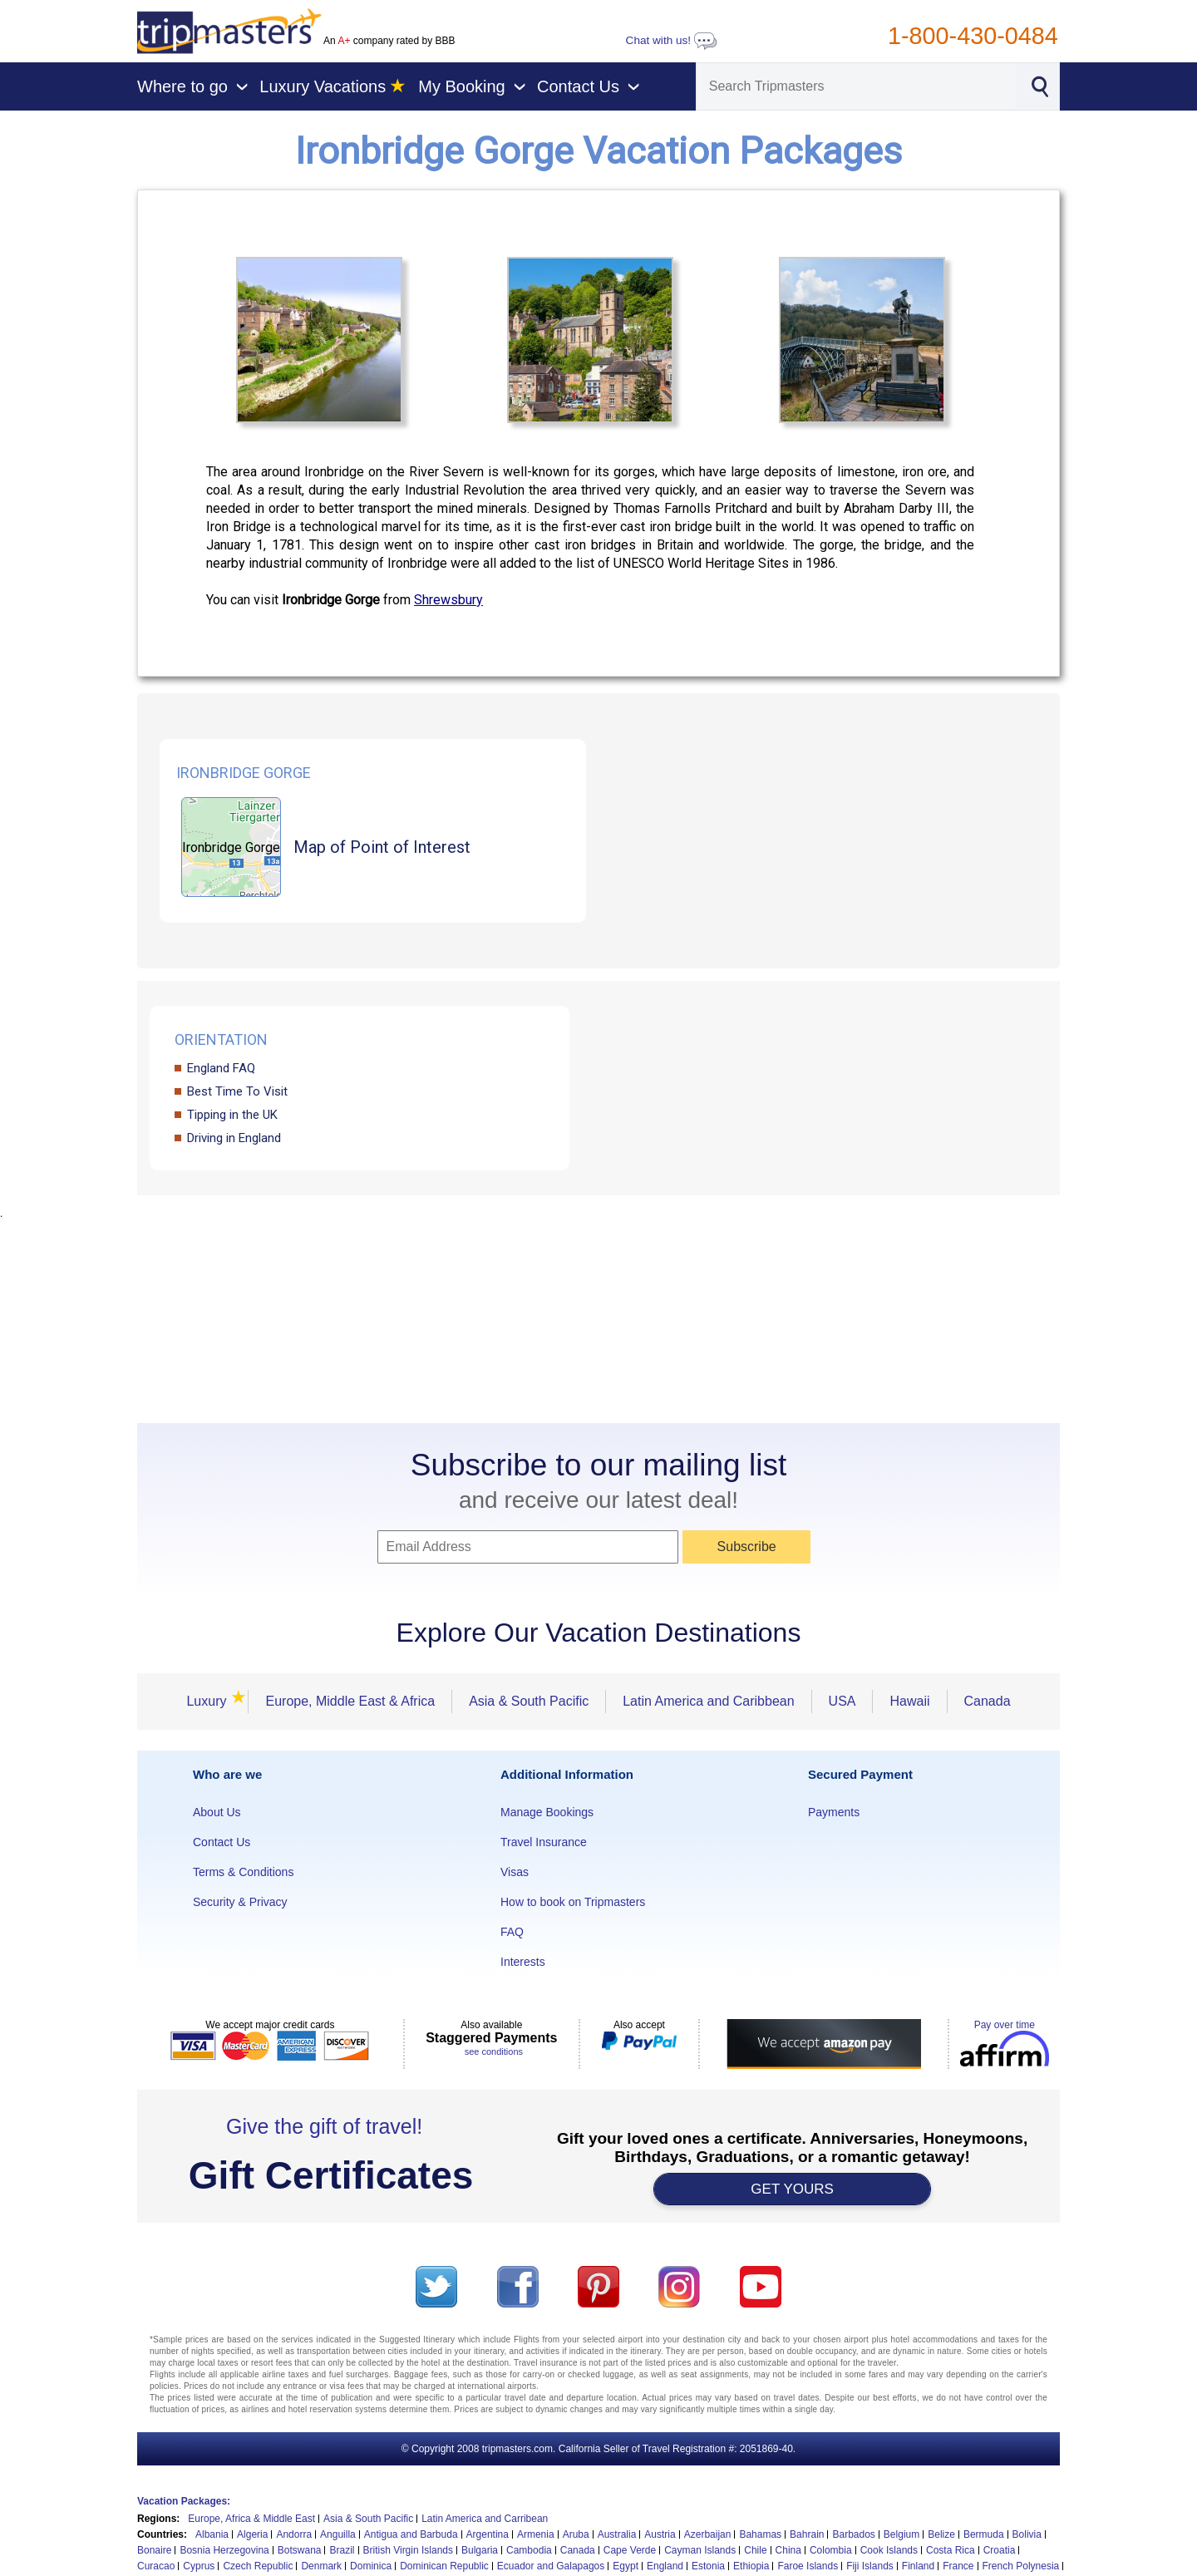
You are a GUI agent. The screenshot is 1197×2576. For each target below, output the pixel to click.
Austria (659, 2534)
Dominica (371, 2566)
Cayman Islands (700, 2550)
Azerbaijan (708, 2534)
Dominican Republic (444, 2566)
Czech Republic (258, 2566)
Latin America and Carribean (484, 2518)
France (958, 2566)
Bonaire (154, 2550)
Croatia (999, 2550)
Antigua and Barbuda (411, 2534)
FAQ (512, 1931)
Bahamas (760, 2534)
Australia (617, 2534)
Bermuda (983, 2534)
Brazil (341, 2550)
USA (842, 1701)
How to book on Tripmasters (572, 1902)
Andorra (294, 2534)
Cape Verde (629, 2550)
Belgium (901, 2534)
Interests (522, 1961)
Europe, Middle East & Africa (350, 1701)
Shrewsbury (448, 600)
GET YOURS (792, 2189)
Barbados (853, 2534)
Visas (514, 1872)
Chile (755, 2550)
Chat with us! (671, 40)
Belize (941, 2534)
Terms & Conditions (243, 1872)
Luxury (211, 1701)
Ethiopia (751, 2566)
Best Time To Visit (237, 1091)
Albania (212, 2534)
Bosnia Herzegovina (224, 2550)
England (665, 2566)
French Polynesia (1021, 2566)
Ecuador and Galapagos (550, 2566)
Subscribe (746, 1546)
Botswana (300, 2550)
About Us (217, 1812)
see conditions (494, 2051)
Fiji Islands (870, 2566)
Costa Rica (950, 2550)
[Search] (856, 86)
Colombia (831, 2550)
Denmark (321, 2566)
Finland (918, 2566)
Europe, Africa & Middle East (251, 2518)
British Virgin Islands (408, 2550)
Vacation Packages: (183, 2501)
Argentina (487, 2534)
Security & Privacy (240, 1902)
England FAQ (221, 1068)
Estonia (708, 2566)
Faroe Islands (807, 2566)
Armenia (535, 2534)
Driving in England (234, 1137)
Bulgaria (479, 2550)
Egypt (625, 2566)
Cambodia (529, 2550)
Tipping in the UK (232, 1114)
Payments (834, 1812)
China (788, 2550)
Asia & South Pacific (529, 1701)
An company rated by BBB (389, 41)
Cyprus (198, 2566)
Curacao (156, 2566)
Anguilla (338, 2534)
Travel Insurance (543, 1842)
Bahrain (807, 2534)
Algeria (252, 2534)
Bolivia (1027, 2534)
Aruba (576, 2534)
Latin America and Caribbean (708, 1701)
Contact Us (221, 1842)
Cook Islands (889, 2550)
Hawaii (909, 1701)
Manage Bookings (547, 1812)
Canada (987, 1701)
